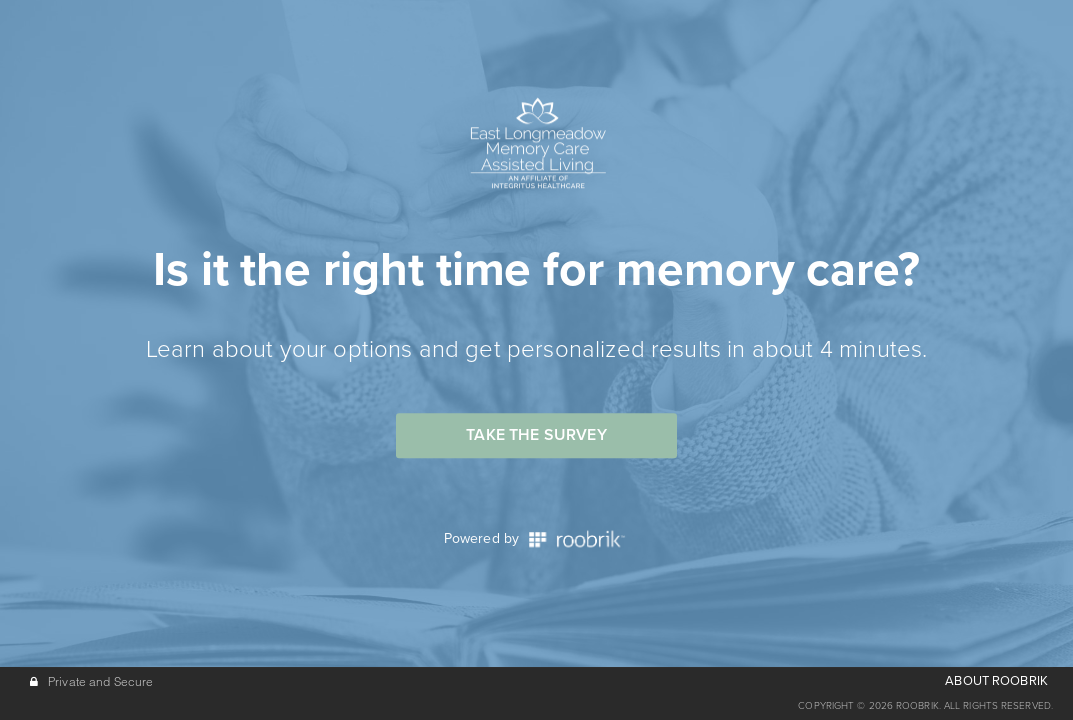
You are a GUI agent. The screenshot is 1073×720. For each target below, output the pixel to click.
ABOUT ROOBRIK (996, 681)
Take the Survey (536, 435)
